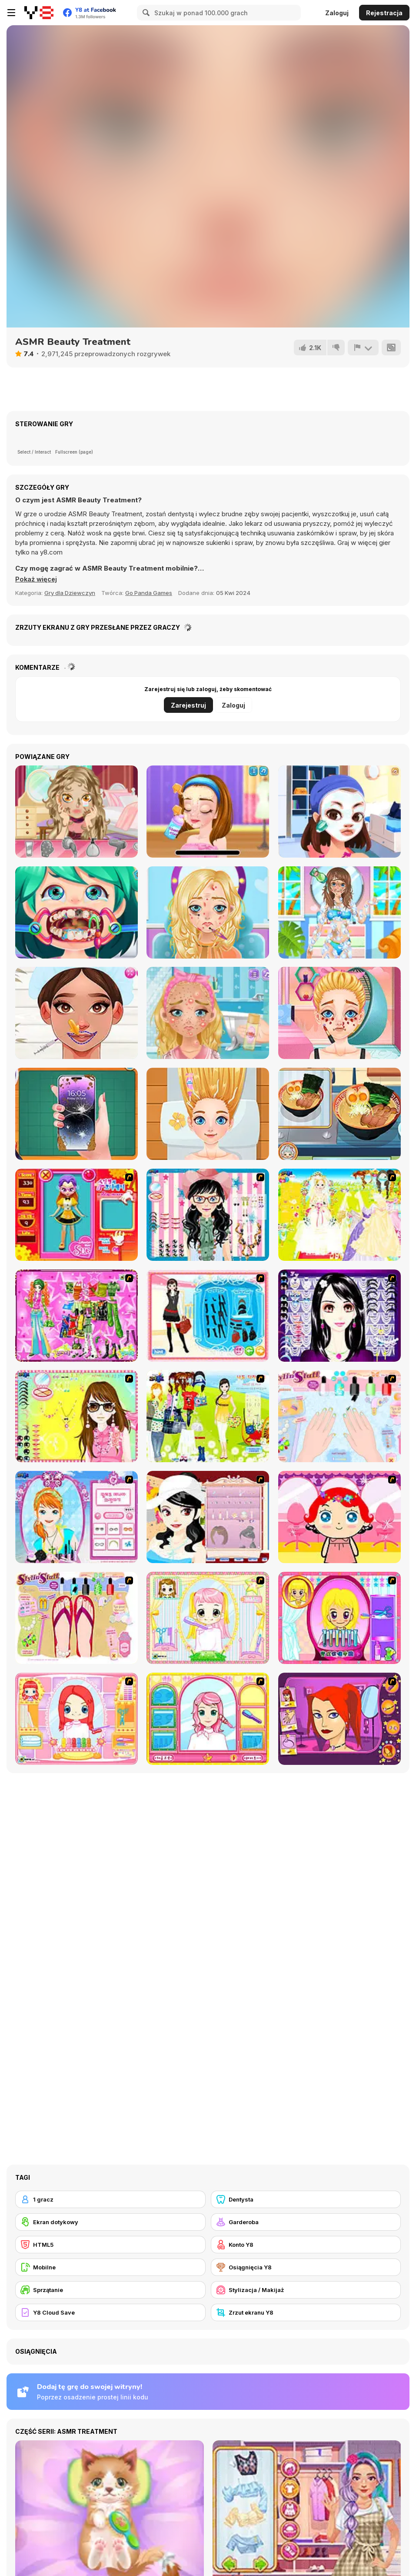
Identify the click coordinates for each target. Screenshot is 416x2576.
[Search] (145, 12)
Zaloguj (337, 13)
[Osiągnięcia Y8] (306, 2267)
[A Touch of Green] (76, 1316)
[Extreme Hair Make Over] (339, 1618)
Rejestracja (384, 13)
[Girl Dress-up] (207, 1517)
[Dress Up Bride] (339, 1215)
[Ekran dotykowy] (110, 2222)
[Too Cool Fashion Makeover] (339, 1719)
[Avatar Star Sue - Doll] (76, 1215)
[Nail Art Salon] (339, 1416)
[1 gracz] (110, 2199)
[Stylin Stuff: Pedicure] (76, 1618)
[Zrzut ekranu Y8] (306, 2312)
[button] (36, 579)
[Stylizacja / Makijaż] (306, 2290)
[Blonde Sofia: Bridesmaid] (207, 1013)
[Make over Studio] (207, 1719)
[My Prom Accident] (76, 811)
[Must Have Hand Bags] (207, 1416)
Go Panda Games (148, 592)
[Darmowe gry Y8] (38, 12)
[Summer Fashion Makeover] (339, 912)
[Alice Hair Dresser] (207, 1618)
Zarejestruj (188, 705)
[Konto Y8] (306, 2244)
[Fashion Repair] (76, 1114)
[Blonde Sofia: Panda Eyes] (339, 1013)
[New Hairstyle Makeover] (76, 1719)
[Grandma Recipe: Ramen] (339, 1114)
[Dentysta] (306, 2199)
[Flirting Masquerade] (339, 811)
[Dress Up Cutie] (207, 1215)
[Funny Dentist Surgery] (76, 912)
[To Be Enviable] (76, 1416)
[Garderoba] (306, 2222)
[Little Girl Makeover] (339, 1517)
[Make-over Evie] (76, 1517)
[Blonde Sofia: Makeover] (207, 912)
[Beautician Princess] (76, 1013)
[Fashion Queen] (207, 1316)
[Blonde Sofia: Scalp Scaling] (207, 1114)
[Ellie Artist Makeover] (207, 811)
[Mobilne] (110, 2267)
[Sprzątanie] (110, 2290)
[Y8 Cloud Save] (110, 2312)
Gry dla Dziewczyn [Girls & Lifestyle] (69, 592)
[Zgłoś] (363, 347)
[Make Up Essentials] (339, 1316)
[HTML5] (110, 2244)
